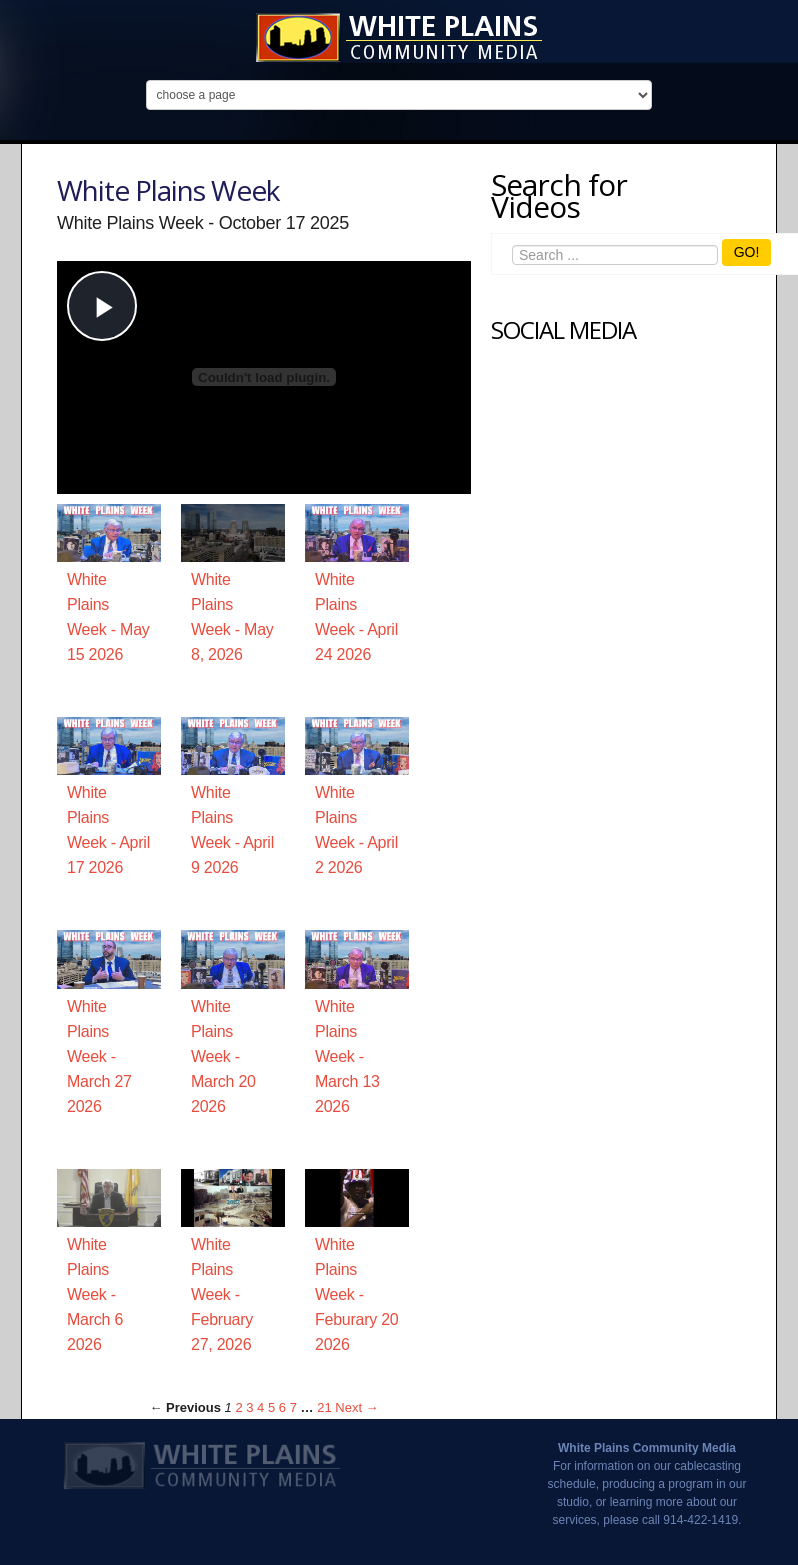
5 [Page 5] (271, 1407)
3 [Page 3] (249, 1407)
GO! (747, 252)
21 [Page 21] (324, 1407)
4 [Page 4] (260, 1407)
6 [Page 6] (282, 1407)
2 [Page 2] (238, 1407)
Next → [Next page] (356, 1407)
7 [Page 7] (293, 1407)
